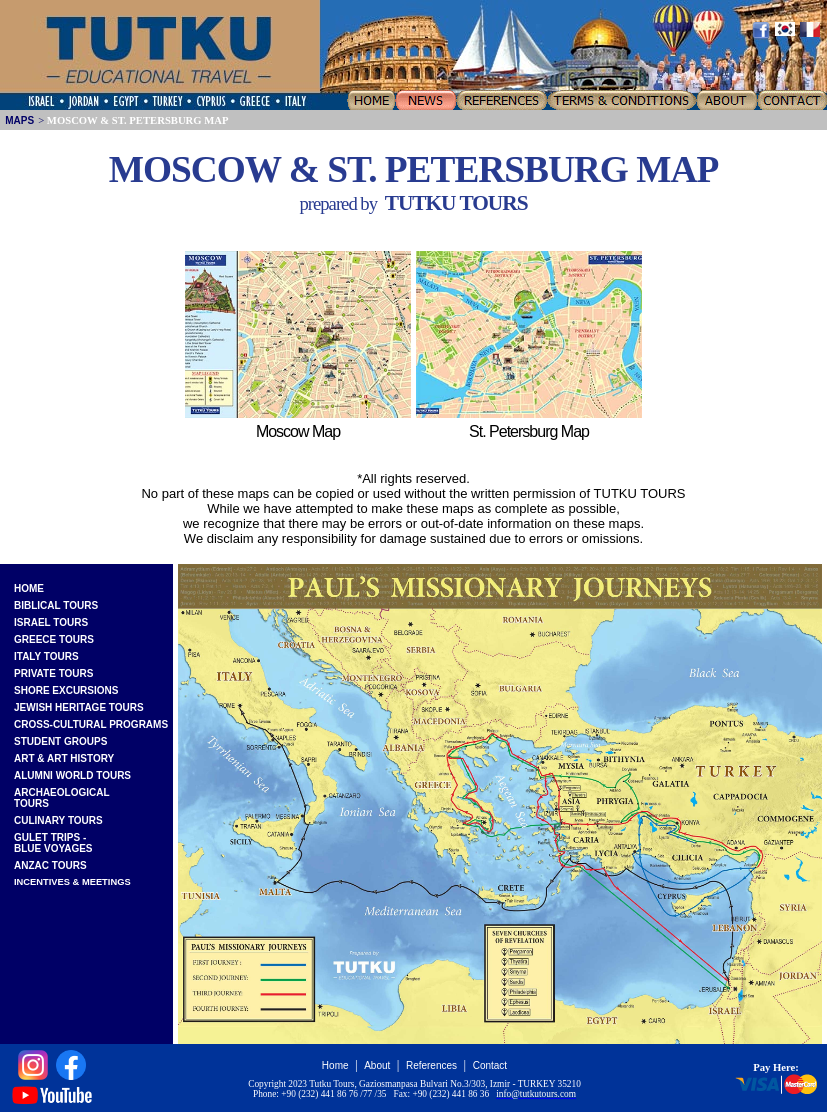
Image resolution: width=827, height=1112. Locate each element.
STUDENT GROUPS (60, 741)
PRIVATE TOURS (53, 673)
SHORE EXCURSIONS (66, 690)
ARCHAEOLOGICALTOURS (62, 798)
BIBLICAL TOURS (56, 605)
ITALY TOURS (46, 656)
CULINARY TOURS (58, 820)
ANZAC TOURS (50, 865)
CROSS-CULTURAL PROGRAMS (91, 724)
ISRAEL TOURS (51, 622)
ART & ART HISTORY (64, 758)
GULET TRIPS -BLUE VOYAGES (53, 843)
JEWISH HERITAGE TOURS (79, 707)
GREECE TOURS (54, 639)
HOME (29, 588)
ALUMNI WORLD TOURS (72, 775)
